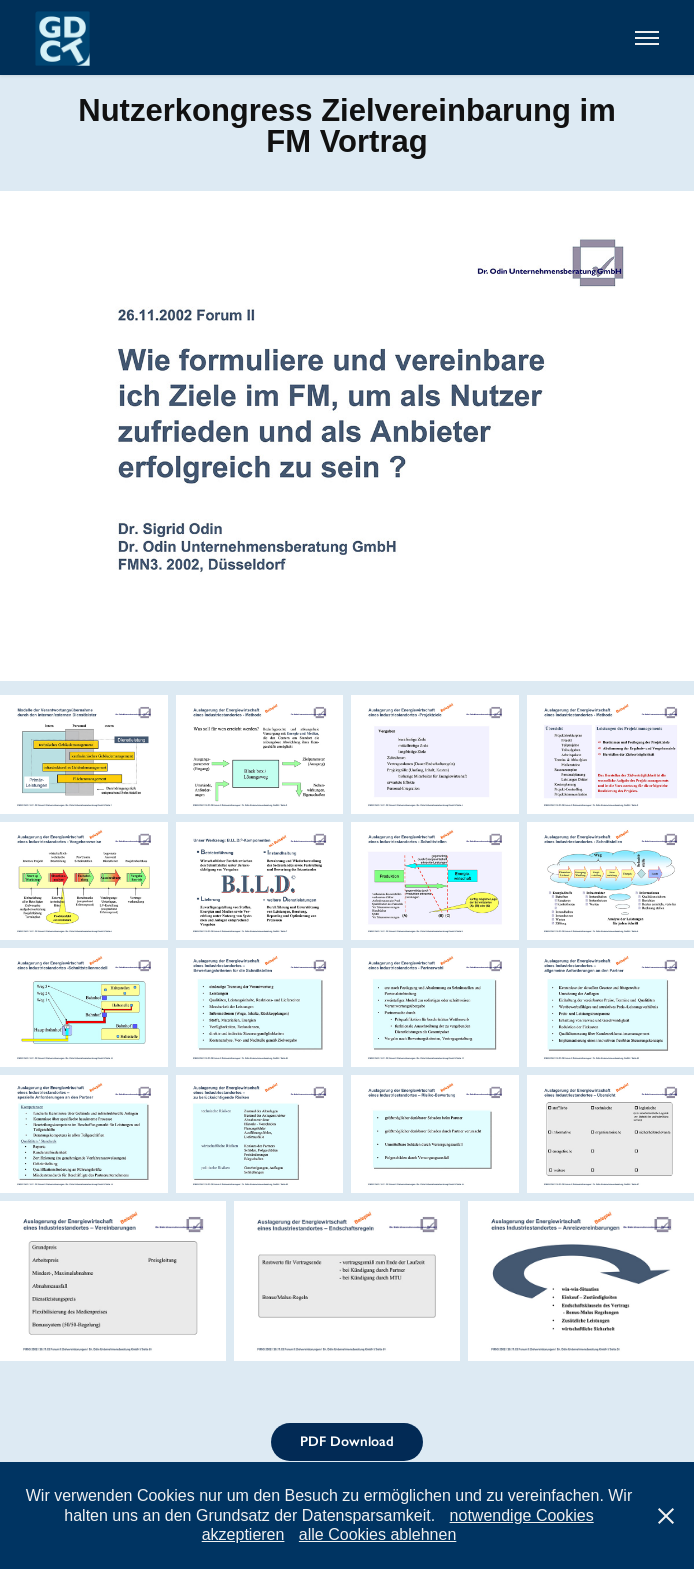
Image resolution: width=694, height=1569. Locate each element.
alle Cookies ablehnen (377, 1534)
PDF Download (347, 1441)
